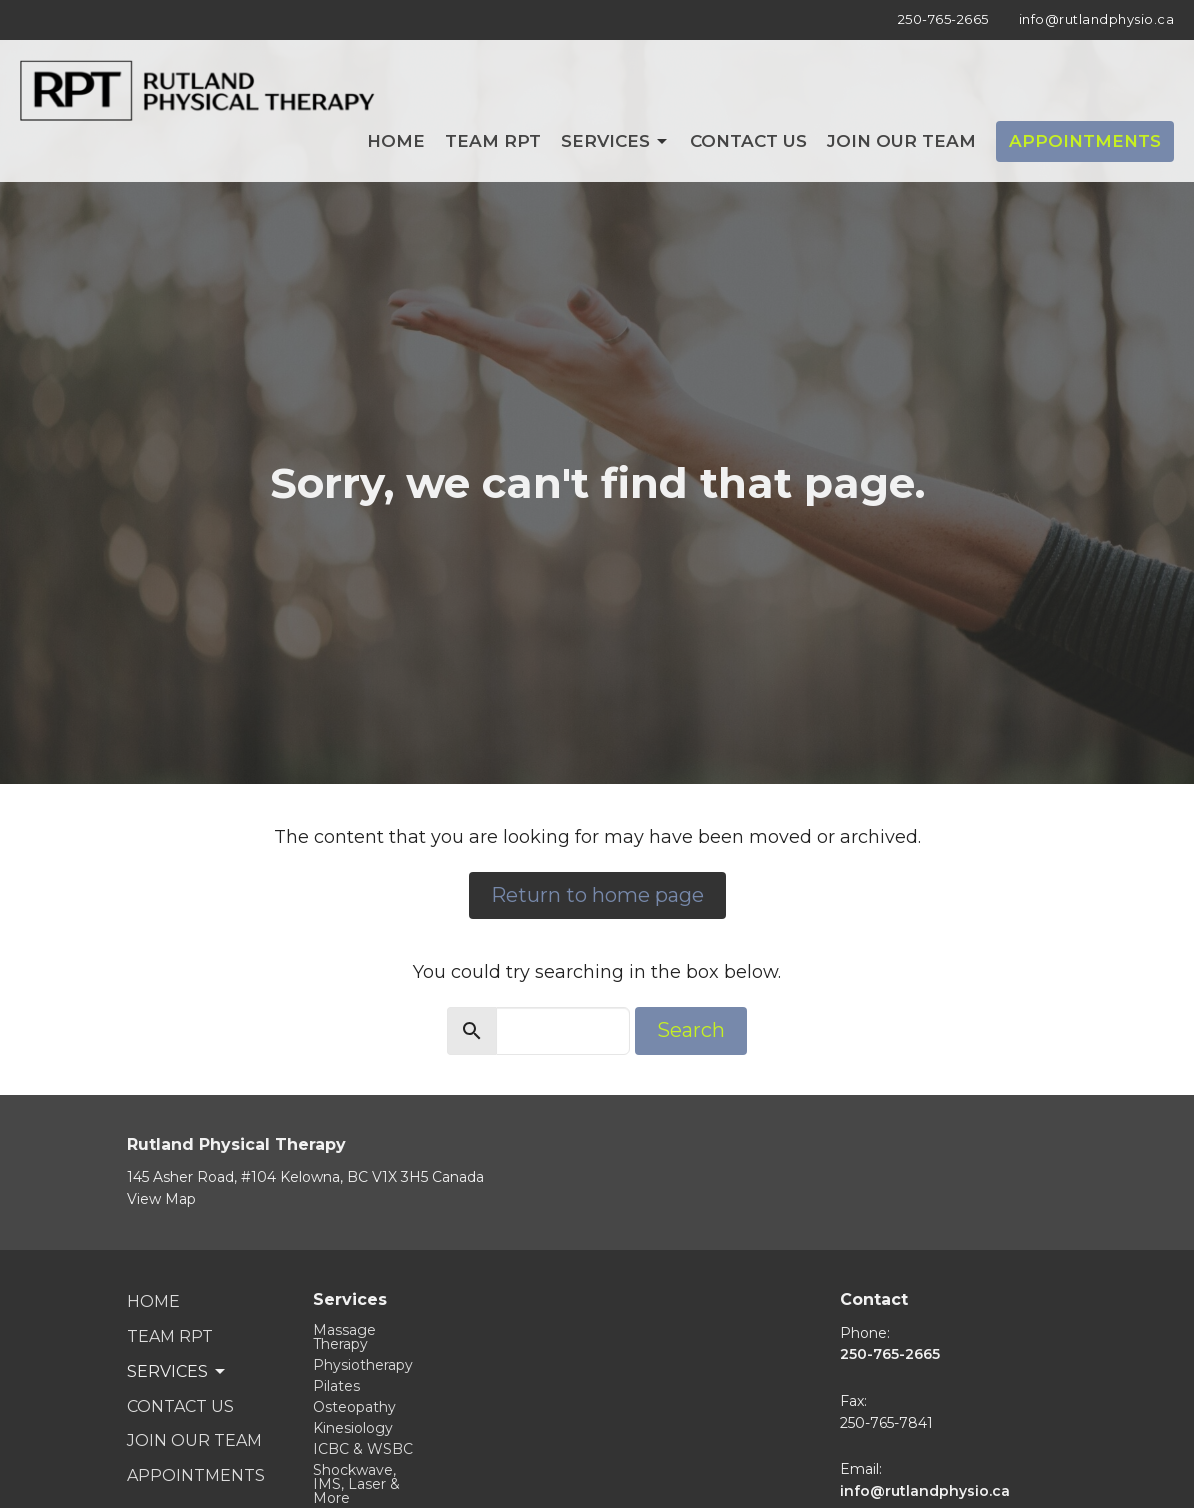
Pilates (336, 1386)
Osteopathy (354, 1407)
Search (691, 1030)
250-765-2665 (943, 19)
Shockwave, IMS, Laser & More (356, 1484)
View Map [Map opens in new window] (161, 1199)
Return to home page (597, 895)
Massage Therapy (344, 1337)
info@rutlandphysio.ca (1097, 19)
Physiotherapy (363, 1365)
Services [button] (177, 1372)
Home (396, 141)
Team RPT (493, 141)
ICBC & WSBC (363, 1449)
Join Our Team (901, 141)
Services (615, 141)
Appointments (1085, 141)
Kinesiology (353, 1428)
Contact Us (748, 141)
